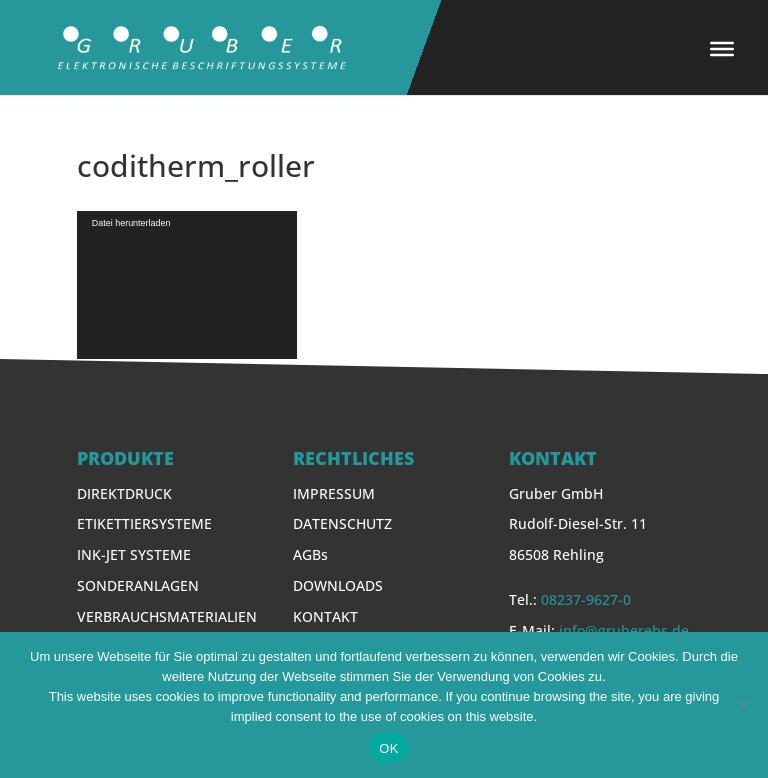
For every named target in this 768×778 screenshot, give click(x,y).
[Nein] (743, 705)
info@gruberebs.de (624, 630)
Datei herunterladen (131, 223)
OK (388, 748)
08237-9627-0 (586, 599)
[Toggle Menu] (722, 49)
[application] (187, 285)
